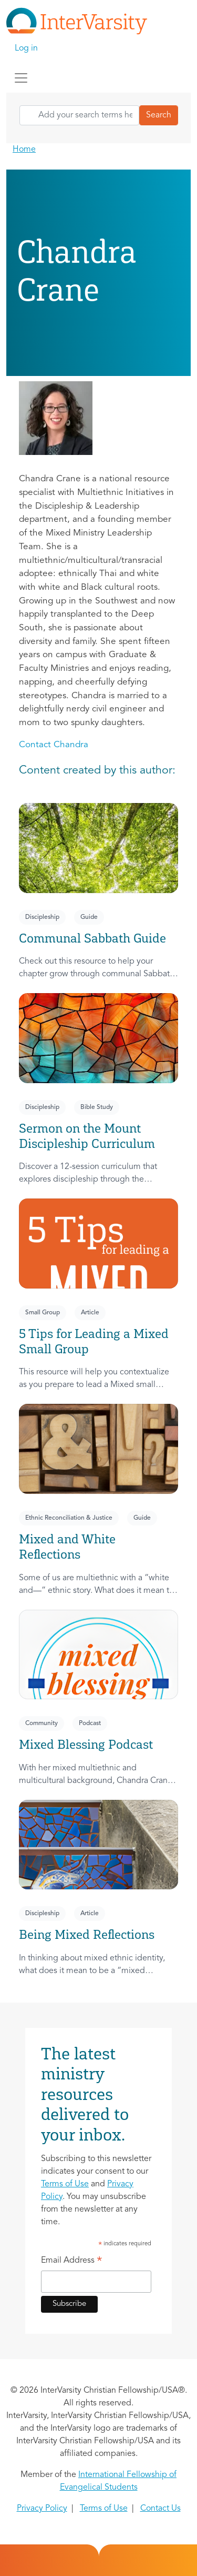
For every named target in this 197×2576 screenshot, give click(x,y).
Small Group (42, 1313)
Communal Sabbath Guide (92, 938)
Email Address (71, 2262)
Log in (26, 48)
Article (90, 1313)
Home (24, 149)
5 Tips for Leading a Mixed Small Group (94, 1341)
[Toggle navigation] (21, 77)
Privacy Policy (42, 2508)
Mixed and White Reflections (67, 1546)
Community (41, 1723)
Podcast (90, 1723)
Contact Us (160, 2508)
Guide (89, 917)
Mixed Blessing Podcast (86, 1744)
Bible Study (96, 1107)
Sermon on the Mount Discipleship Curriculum (87, 1136)
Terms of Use (65, 2184)
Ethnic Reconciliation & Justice (68, 1518)
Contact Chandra (53, 744)
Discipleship (42, 917)
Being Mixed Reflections (86, 1934)
